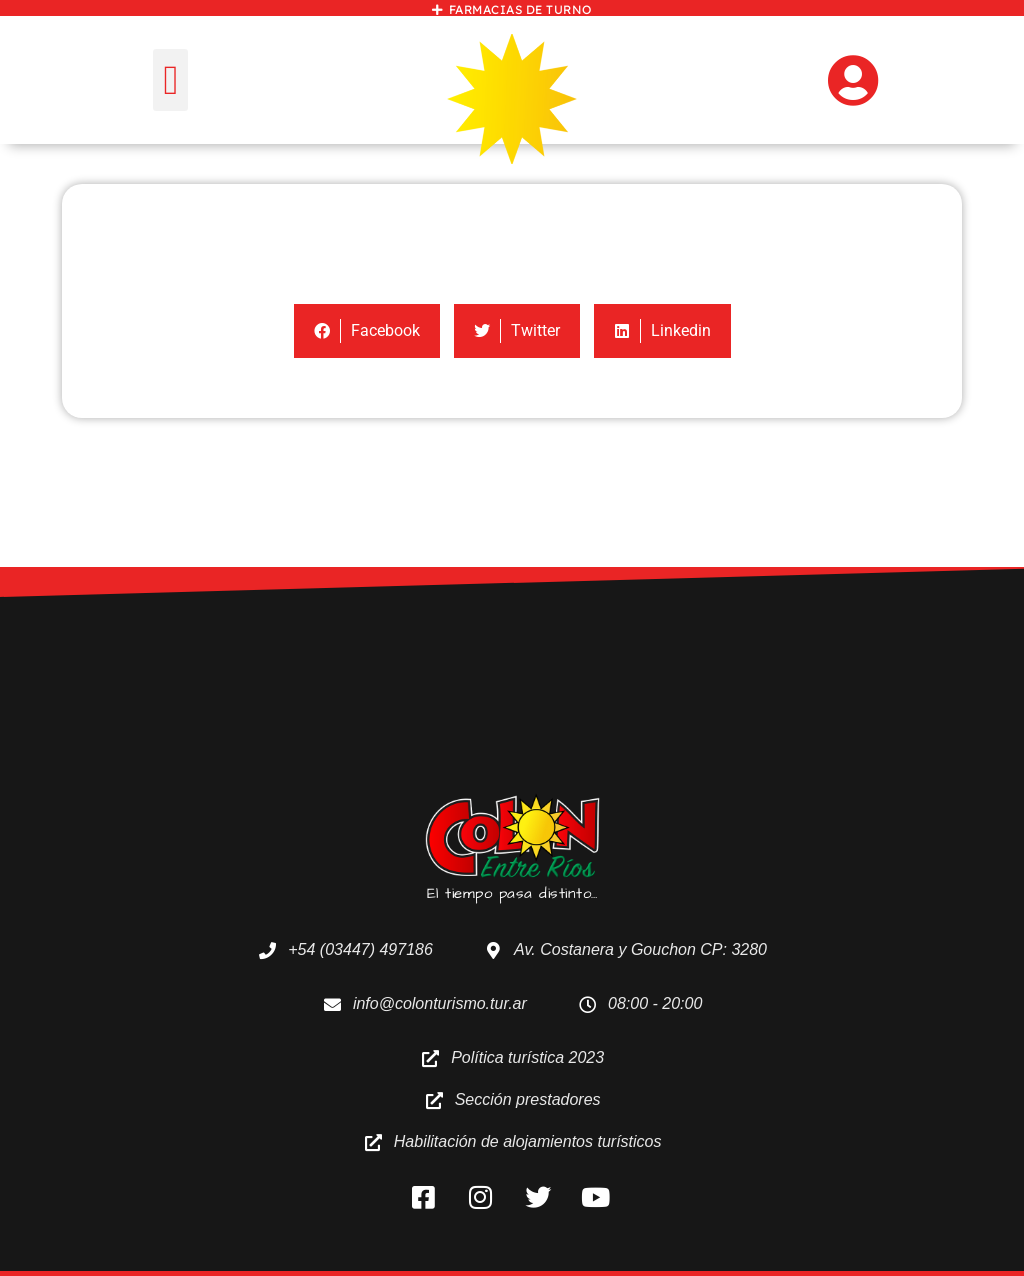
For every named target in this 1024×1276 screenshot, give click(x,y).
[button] (170, 80)
